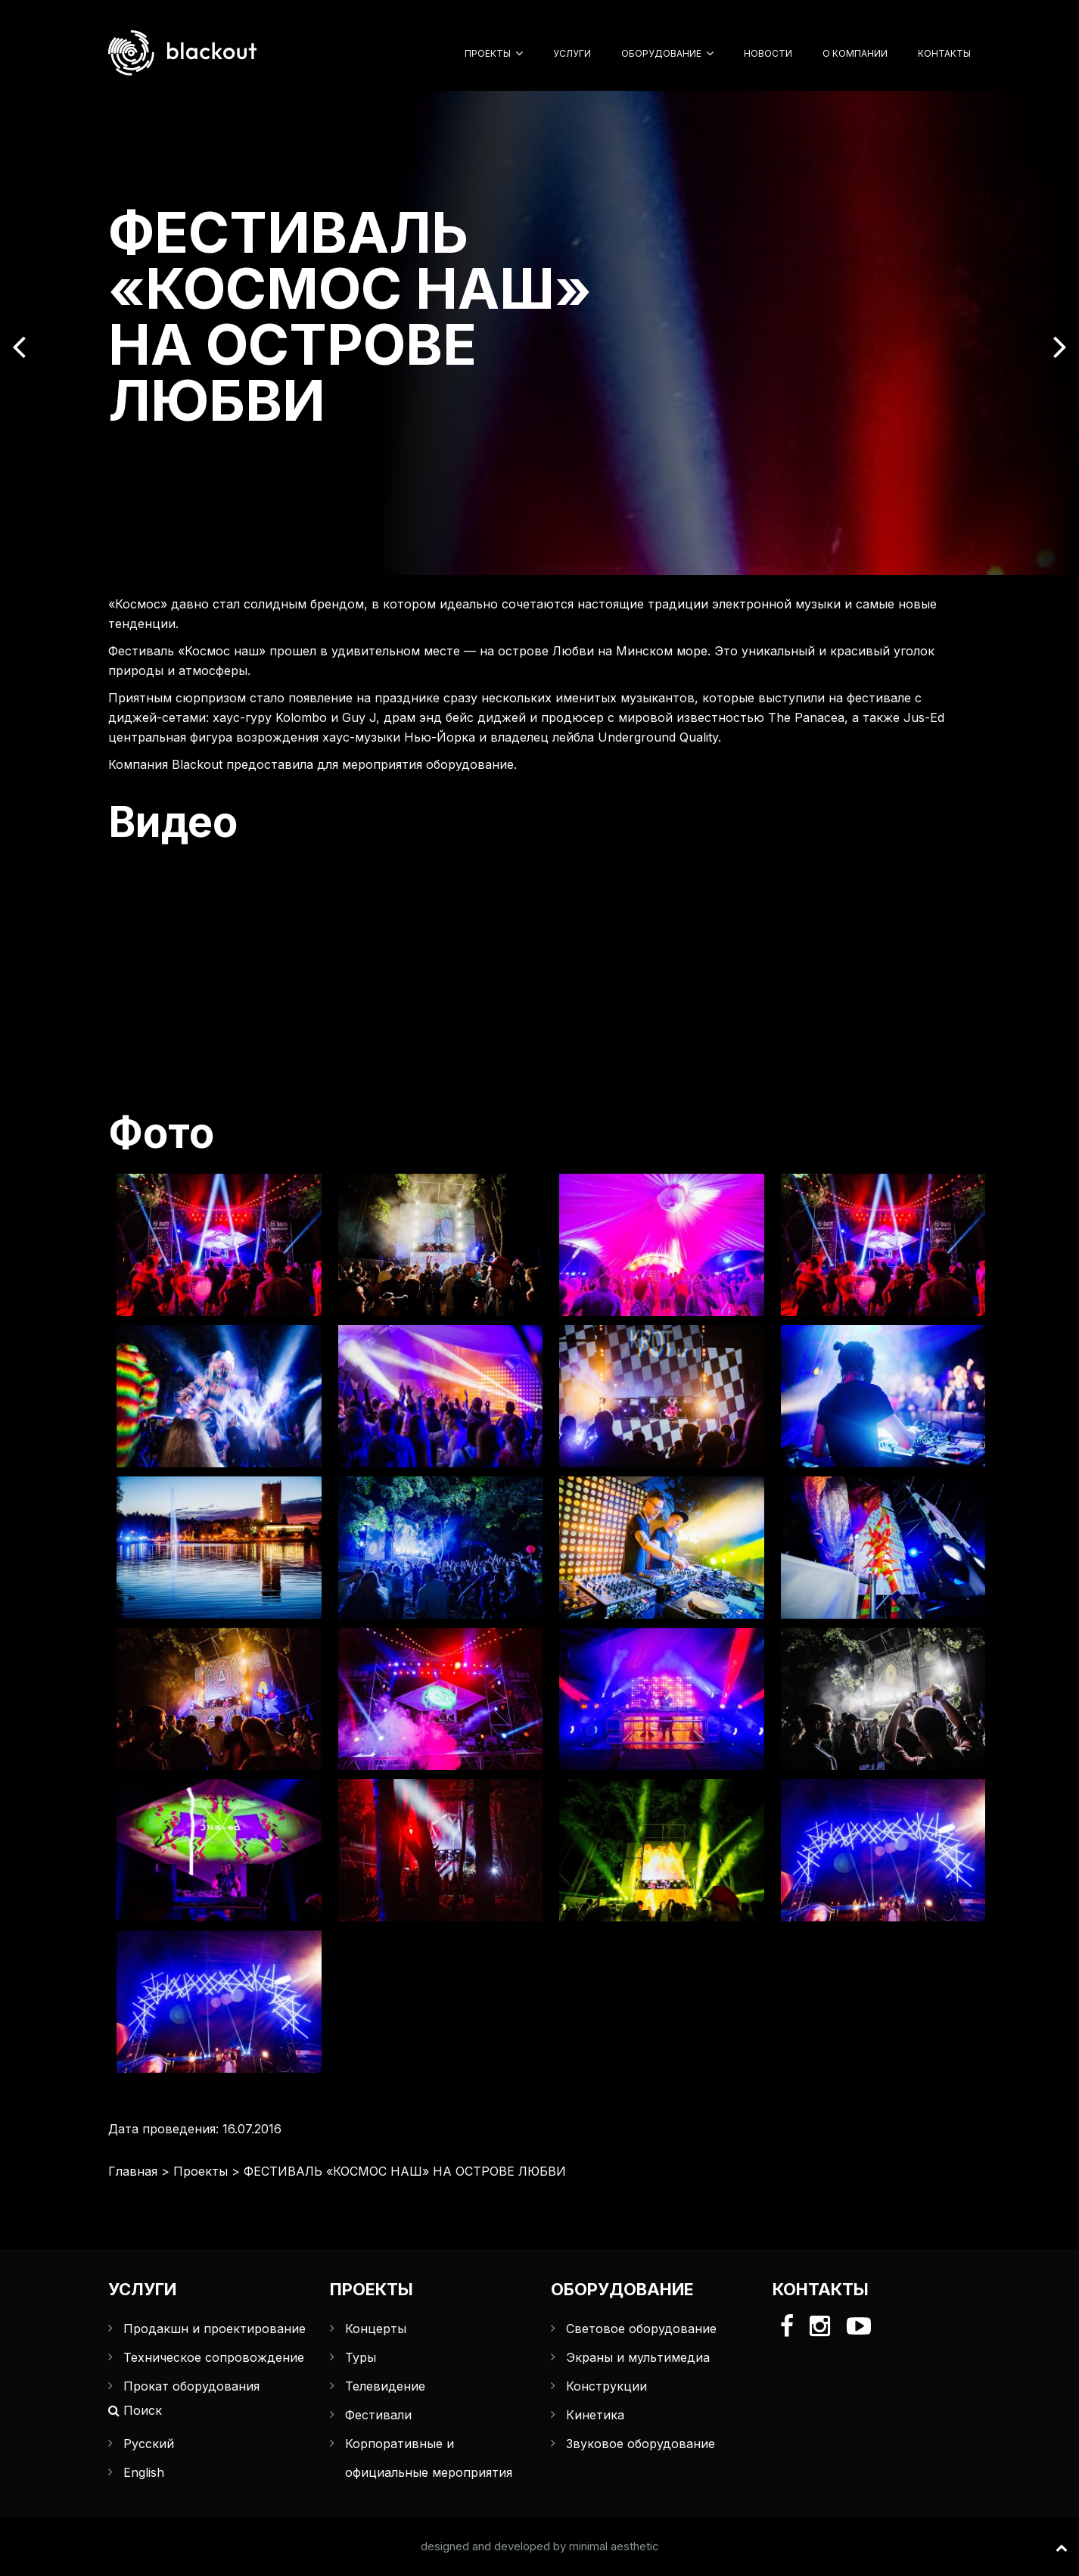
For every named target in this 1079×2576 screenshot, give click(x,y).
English (143, 2472)
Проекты (488, 53)
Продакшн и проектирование (214, 2328)
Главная (132, 2171)
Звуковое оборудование (640, 2443)
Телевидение (385, 2386)
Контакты (944, 53)
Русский (148, 2443)
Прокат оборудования (191, 2386)
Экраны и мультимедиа (638, 2357)
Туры (360, 2357)
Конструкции (606, 2386)
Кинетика (595, 2414)
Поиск (135, 2410)
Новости (768, 53)
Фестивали (378, 2414)
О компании (855, 53)
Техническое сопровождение (213, 2357)
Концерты (375, 2328)
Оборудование (661, 53)
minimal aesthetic (614, 2546)
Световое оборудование (641, 2328)
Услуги (572, 53)
